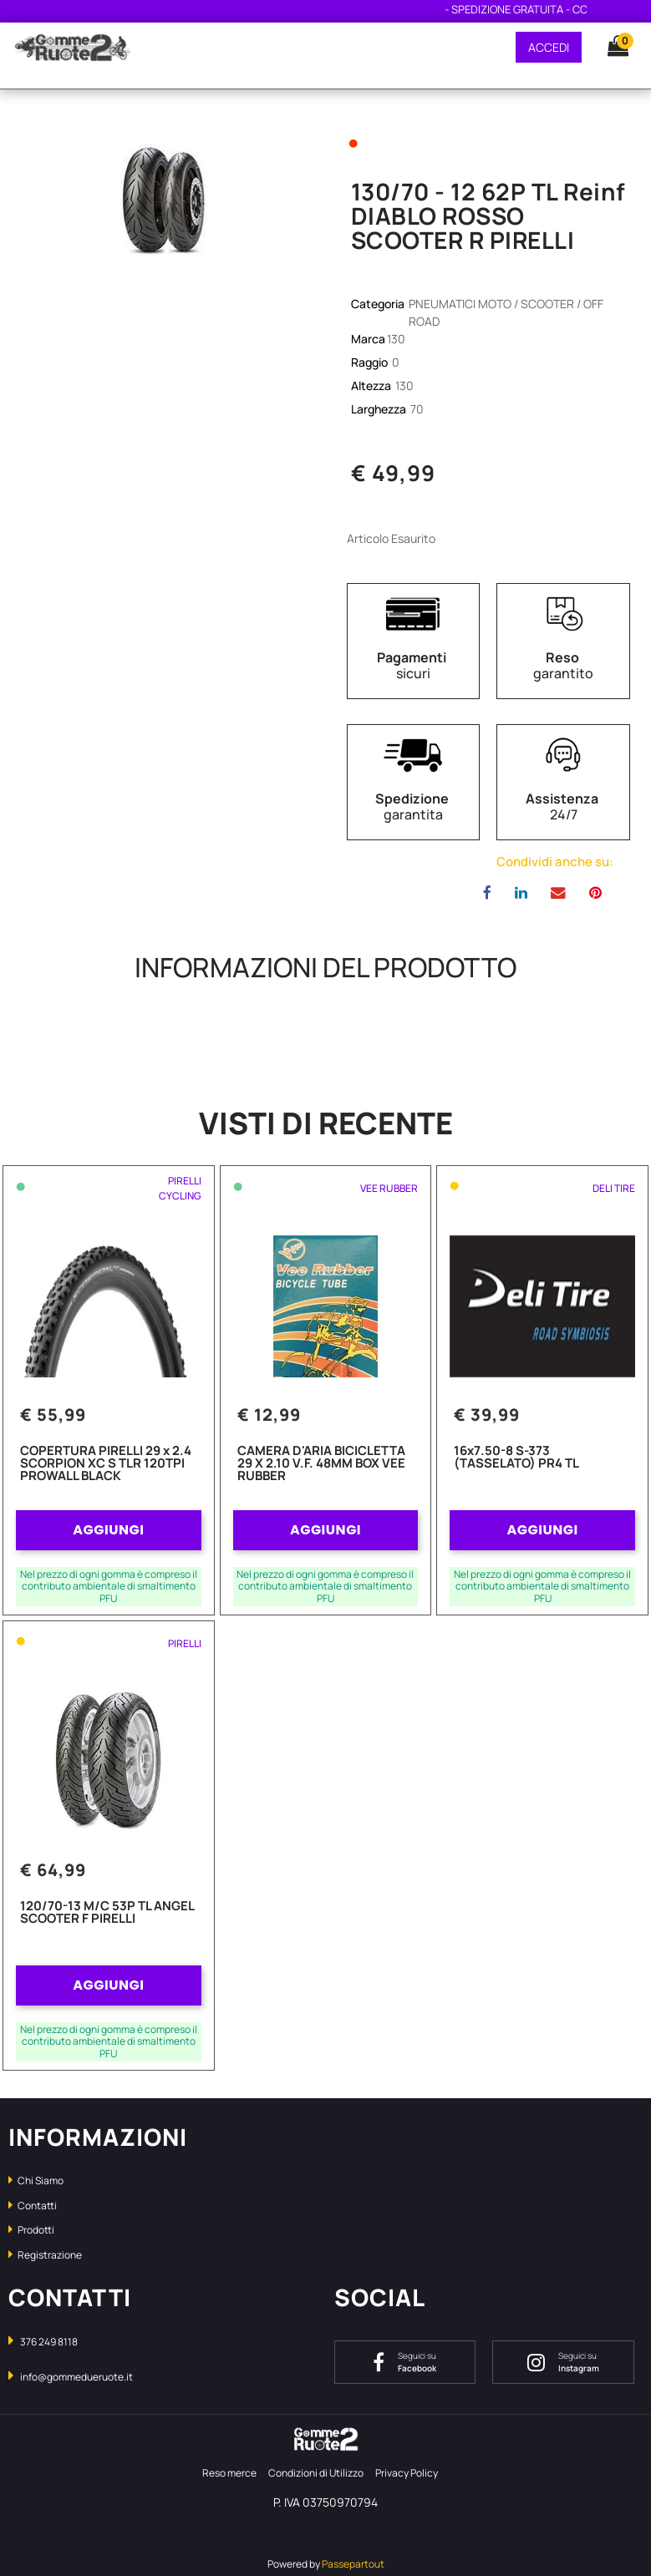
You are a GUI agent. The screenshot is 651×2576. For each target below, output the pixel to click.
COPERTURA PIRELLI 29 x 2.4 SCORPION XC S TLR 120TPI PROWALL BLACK (105, 1464)
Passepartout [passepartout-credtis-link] (353, 2564)
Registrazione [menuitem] (45, 2255)
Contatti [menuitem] (32, 2205)
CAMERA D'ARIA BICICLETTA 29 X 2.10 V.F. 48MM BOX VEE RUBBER (321, 1464)
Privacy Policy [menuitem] (406, 2473)
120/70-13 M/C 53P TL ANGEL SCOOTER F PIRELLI (107, 1913)
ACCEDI (548, 47)
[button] (162, 196)
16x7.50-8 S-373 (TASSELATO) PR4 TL (516, 1458)
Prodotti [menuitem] (31, 2230)
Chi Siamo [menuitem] (36, 2180)
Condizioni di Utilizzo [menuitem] (316, 2473)
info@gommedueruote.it (76, 2377)
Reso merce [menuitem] (229, 2473)
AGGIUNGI (108, 1529)
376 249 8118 (49, 2342)
